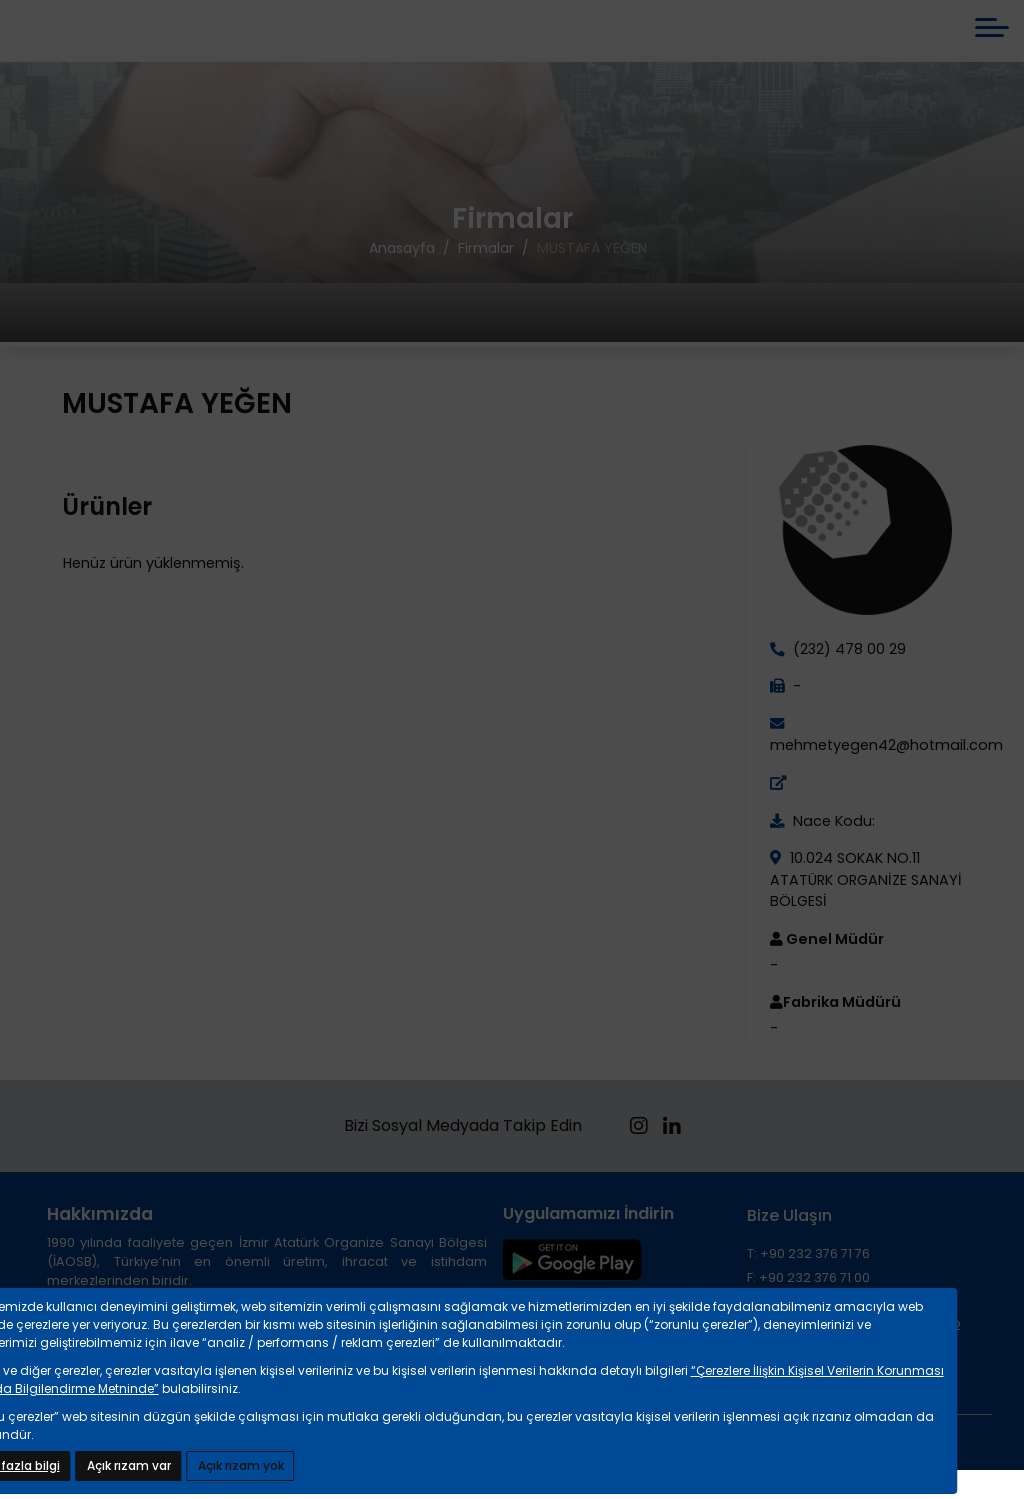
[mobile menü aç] (992, 36)
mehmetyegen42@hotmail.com (886, 763)
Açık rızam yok (241, 1465)
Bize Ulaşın (789, 1233)
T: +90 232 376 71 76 (808, 1271)
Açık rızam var (129, 1465)
